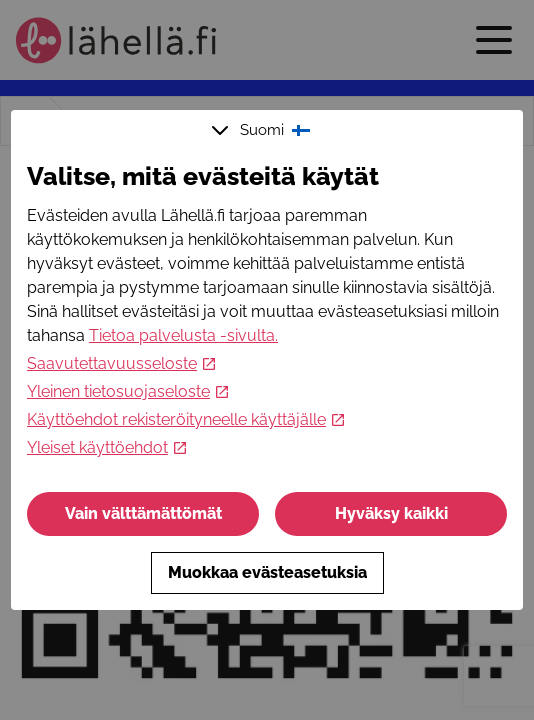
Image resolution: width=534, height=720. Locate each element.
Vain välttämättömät (143, 513)
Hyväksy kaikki (391, 513)
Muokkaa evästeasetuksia (267, 572)
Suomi (263, 130)
